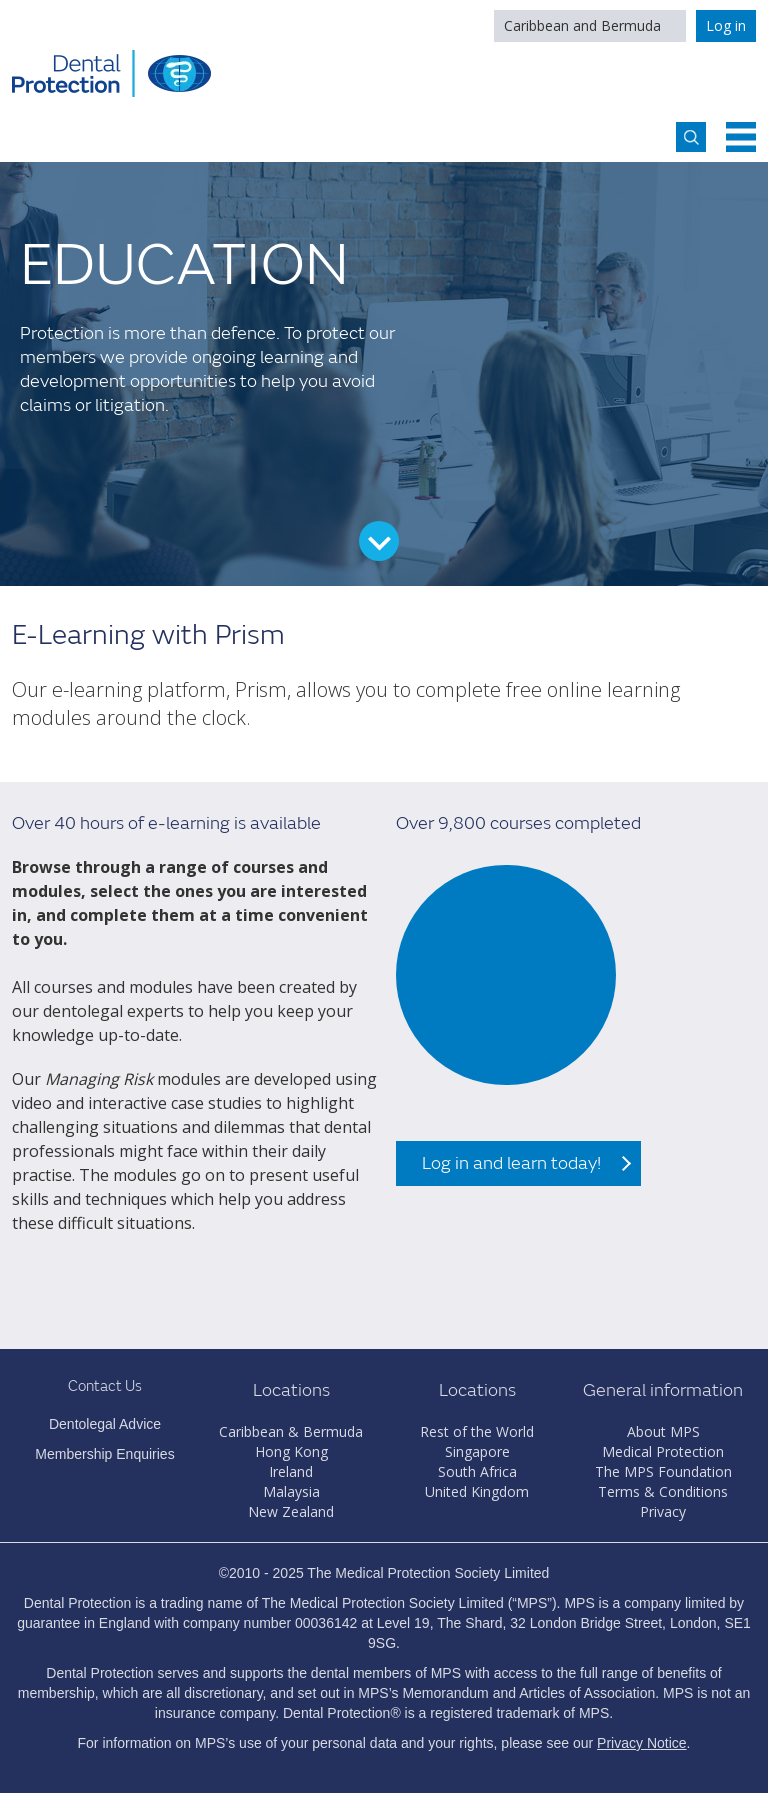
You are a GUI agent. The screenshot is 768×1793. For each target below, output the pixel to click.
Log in (726, 25)
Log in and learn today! (511, 1163)
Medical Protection (663, 1451)
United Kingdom (477, 1491)
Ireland (291, 1471)
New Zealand (291, 1511)
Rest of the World (477, 1431)
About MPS (663, 1431)
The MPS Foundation (663, 1471)
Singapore (477, 1451)
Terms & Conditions (663, 1491)
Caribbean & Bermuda (291, 1431)
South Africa (477, 1471)
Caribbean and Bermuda (582, 25)
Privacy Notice (641, 1743)
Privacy (663, 1511)
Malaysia (291, 1491)
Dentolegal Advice (105, 1424)
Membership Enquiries (104, 1454)
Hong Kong (291, 1451)
